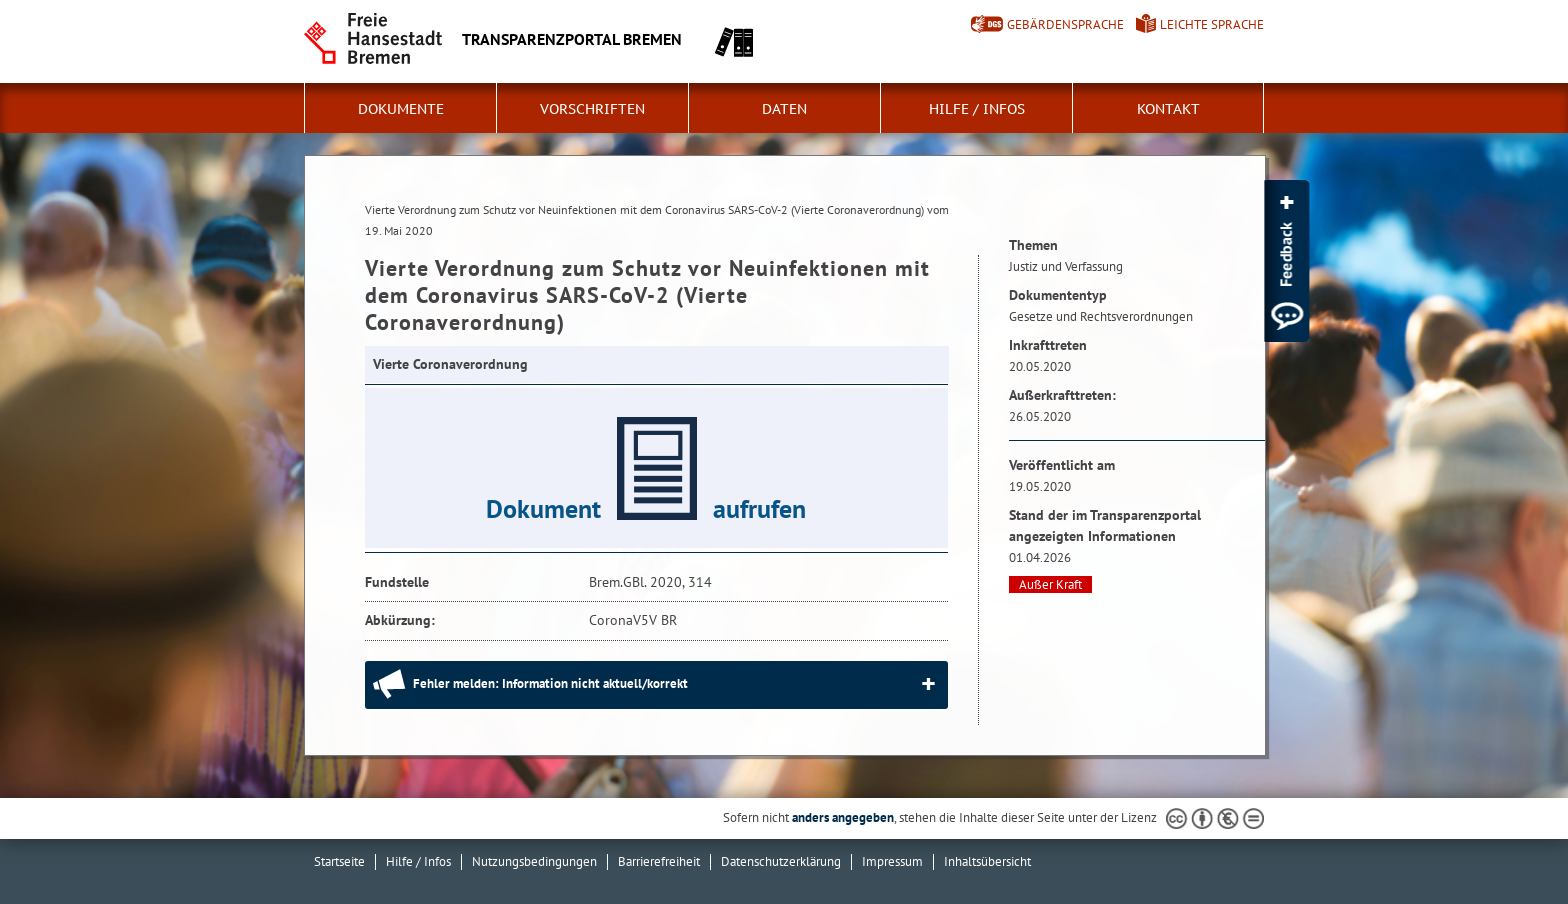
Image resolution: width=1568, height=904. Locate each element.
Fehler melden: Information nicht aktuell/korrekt (550, 683)
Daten (784, 109)
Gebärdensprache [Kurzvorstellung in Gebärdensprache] (1065, 24)
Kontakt (1168, 109)
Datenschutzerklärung (781, 861)
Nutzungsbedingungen (534, 861)
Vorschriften (592, 109)
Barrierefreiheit (659, 861)
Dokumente (401, 109)
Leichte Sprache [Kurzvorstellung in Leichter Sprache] (1212, 24)
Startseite (339, 861)
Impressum (892, 861)
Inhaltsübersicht (987, 861)
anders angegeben (843, 817)
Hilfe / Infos (977, 109)
